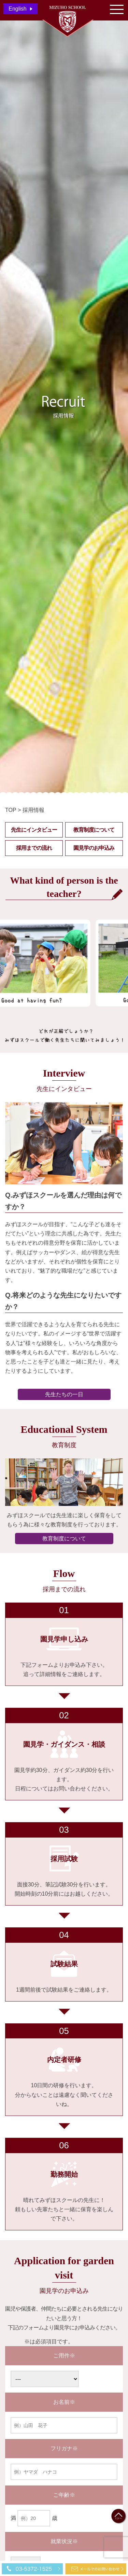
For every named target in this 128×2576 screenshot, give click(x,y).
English (17, 9)
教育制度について (93, 830)
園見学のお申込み (93, 848)
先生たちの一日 (64, 1394)
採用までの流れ (34, 848)
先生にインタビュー (34, 830)
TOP (10, 810)
